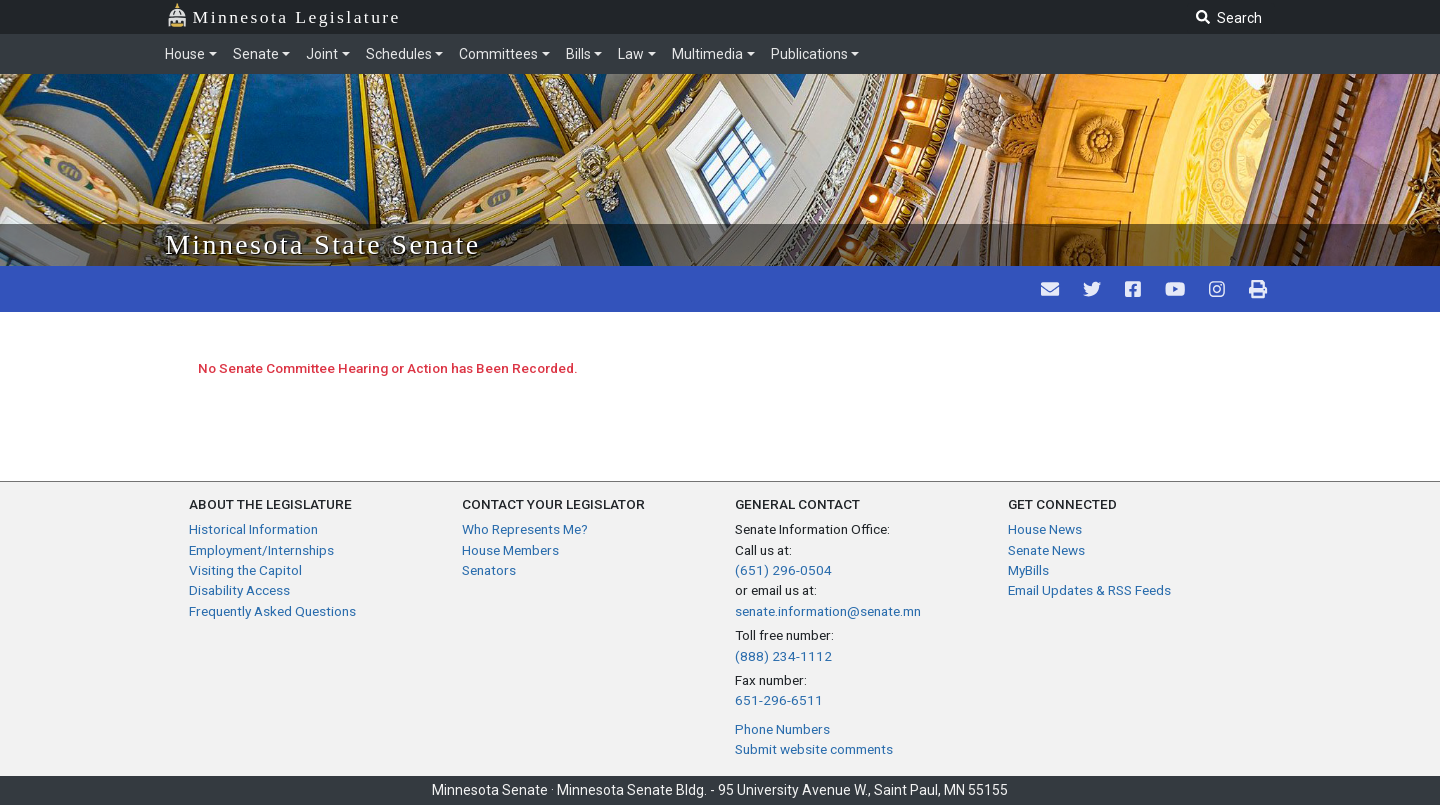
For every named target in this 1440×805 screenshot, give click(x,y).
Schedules (399, 54)
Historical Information (253, 529)
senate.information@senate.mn (828, 611)
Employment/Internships (261, 550)
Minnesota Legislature (283, 15)
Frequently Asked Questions (272, 611)
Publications (809, 54)
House (185, 54)
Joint (322, 54)
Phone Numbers (782, 729)
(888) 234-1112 (783, 656)
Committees (498, 54)
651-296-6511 (779, 700)
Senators (489, 570)
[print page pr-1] (1258, 289)
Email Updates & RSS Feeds (1089, 590)
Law (631, 54)
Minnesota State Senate (323, 244)
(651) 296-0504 (783, 570)
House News (1045, 529)
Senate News (1046, 550)
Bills (578, 54)
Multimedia (707, 54)
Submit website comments (814, 749)
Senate (256, 54)
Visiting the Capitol (245, 570)
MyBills (1028, 570)
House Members (510, 550)
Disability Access (239, 590)
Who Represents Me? (525, 529)
